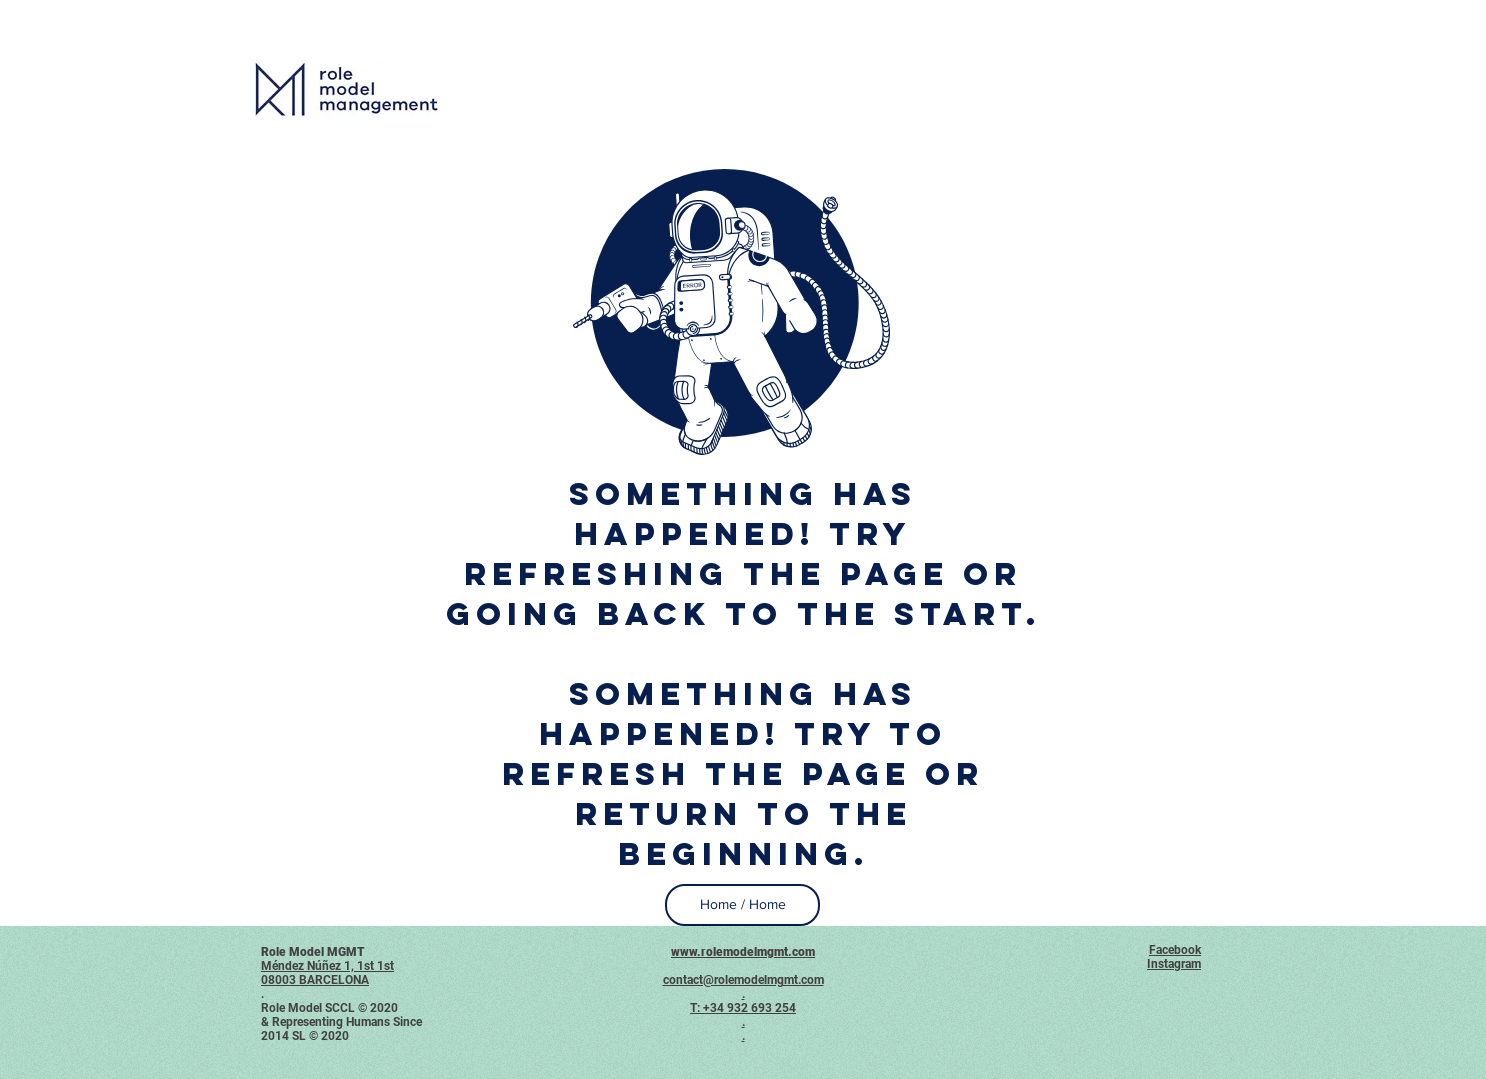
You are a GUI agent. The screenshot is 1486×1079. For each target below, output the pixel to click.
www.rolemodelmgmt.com (743, 952)
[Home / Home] (742, 905)
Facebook (1175, 950)
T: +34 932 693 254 (743, 1008)
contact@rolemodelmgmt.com (743, 980)
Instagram (1174, 964)
